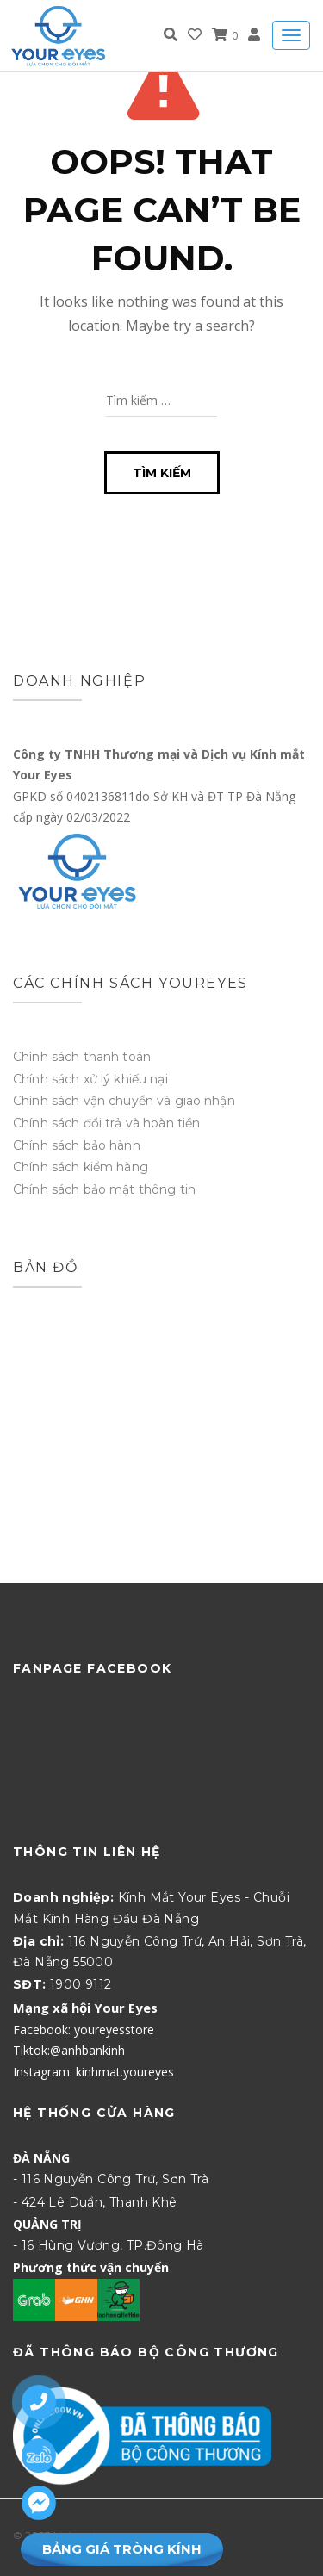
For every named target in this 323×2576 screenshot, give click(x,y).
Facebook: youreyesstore (83, 2029)
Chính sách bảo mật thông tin (104, 1189)
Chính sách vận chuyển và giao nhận (124, 1100)
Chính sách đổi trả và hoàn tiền (106, 1123)
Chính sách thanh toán (82, 1057)
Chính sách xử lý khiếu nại (90, 1079)
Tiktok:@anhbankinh (69, 2050)
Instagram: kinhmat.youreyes (93, 2072)
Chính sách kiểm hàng (80, 1167)
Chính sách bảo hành (76, 1145)
